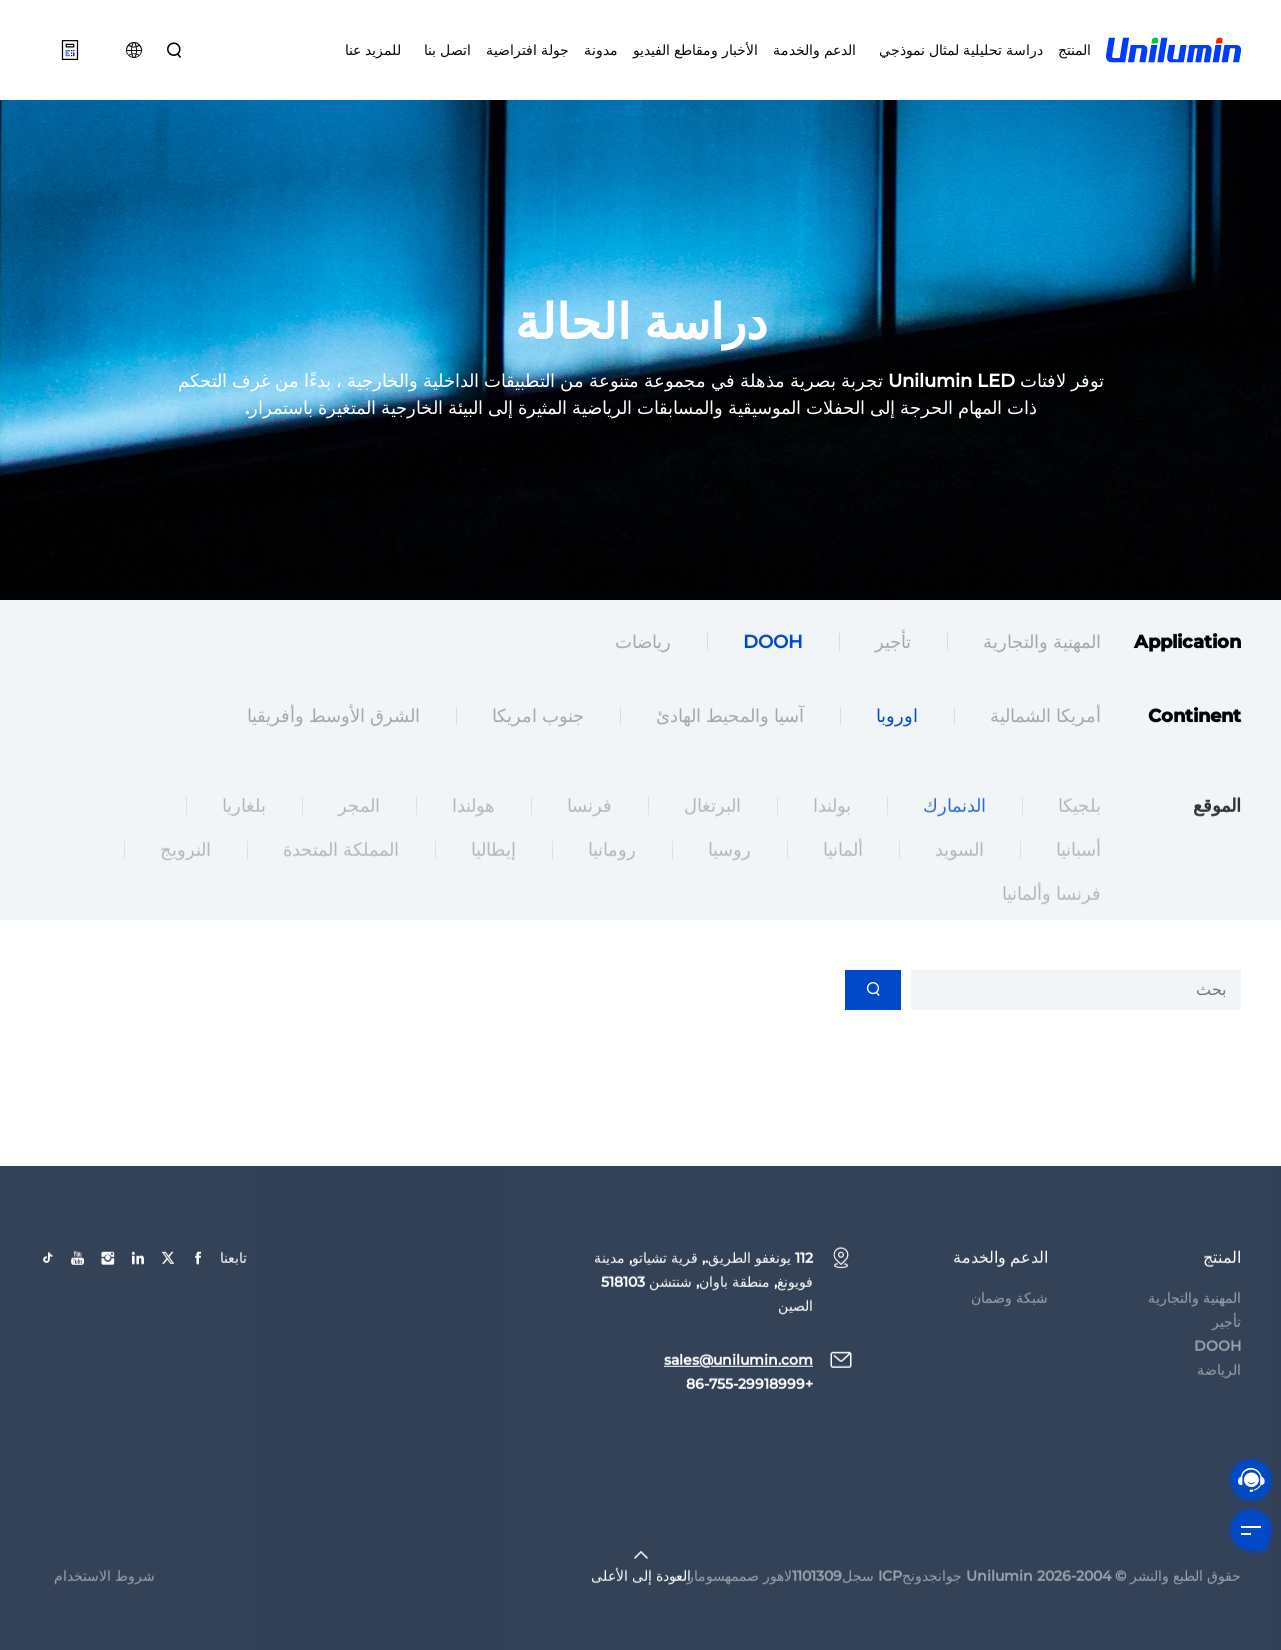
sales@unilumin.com (738, 1388)
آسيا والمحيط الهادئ (730, 719)
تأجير (893, 645)
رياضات (643, 645)
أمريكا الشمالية (1045, 719)
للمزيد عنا (373, 50)
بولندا (832, 834)
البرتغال (712, 834)
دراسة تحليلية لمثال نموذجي (957, 50)
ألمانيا (843, 878)
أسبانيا (1078, 878)
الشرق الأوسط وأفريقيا (333, 719)
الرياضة (1219, 1398)
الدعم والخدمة (814, 50)
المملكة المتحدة (341, 878)
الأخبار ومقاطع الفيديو (695, 50)
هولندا (473, 834)
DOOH (773, 645)
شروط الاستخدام (104, 1604)
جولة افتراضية (527, 50)
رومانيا (612, 878)
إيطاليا (493, 878)
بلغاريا (244, 834)
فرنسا (589, 834)
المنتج (1074, 50)
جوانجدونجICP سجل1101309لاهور (862, 1604)
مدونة (601, 50)
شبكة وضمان (1009, 1326)
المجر (359, 834)
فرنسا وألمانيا (1051, 922)
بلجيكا (1079, 834)
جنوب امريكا (538, 719)
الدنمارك (954, 834)
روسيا (729, 878)
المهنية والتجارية (1042, 645)
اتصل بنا (443, 50)
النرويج (185, 878)
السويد (959, 878)
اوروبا (897, 719)
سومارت (699, 1604)
